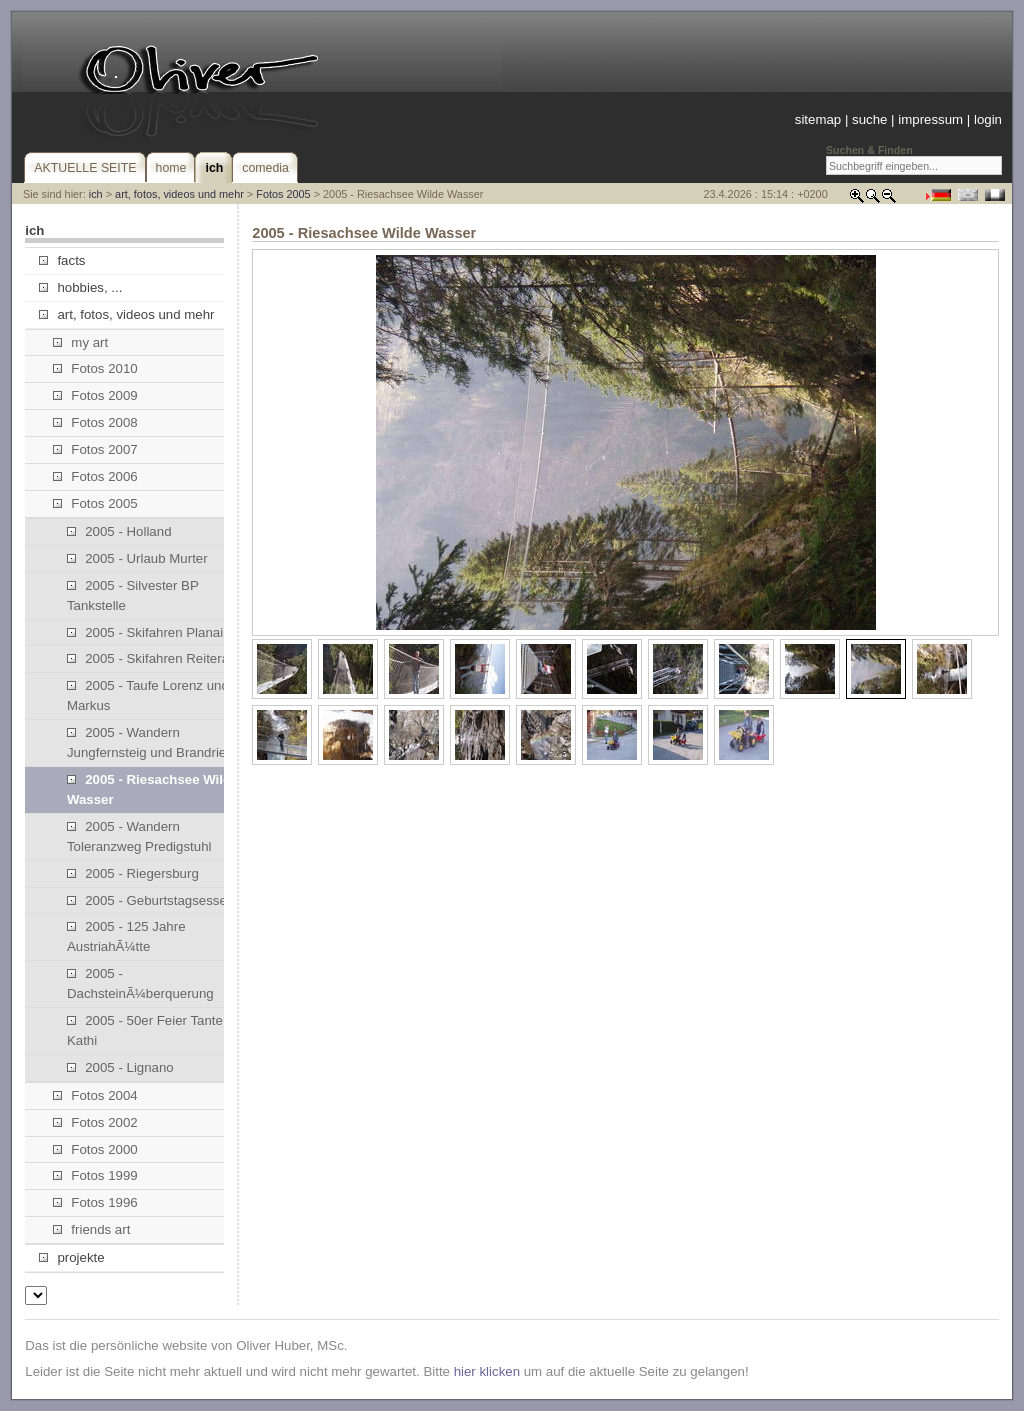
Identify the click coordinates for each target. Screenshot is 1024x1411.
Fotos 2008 (95, 422)
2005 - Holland (119, 531)
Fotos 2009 (95, 395)
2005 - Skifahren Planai (145, 632)
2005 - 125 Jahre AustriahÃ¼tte (126, 936)
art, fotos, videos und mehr (179, 194)
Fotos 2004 (95, 1095)
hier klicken (487, 1371)
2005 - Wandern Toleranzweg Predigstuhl (139, 836)
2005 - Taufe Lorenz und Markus (148, 695)
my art (80, 342)
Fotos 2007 (95, 449)
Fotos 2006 (95, 476)
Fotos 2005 (283, 194)
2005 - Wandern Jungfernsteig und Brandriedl (152, 742)
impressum (930, 119)
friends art (91, 1229)
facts (62, 260)
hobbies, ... (80, 287)
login (988, 119)
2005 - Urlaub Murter (137, 558)
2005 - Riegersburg (133, 873)
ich (96, 194)
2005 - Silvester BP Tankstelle (133, 595)
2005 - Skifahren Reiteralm (155, 658)
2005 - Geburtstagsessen (150, 900)
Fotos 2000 (95, 1149)
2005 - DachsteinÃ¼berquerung (140, 983)
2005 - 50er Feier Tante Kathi (145, 1030)
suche (869, 119)
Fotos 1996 (95, 1202)
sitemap (818, 119)
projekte (71, 1257)
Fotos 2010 (95, 368)
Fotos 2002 (95, 1122)
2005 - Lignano (120, 1067)
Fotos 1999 (95, 1175)
